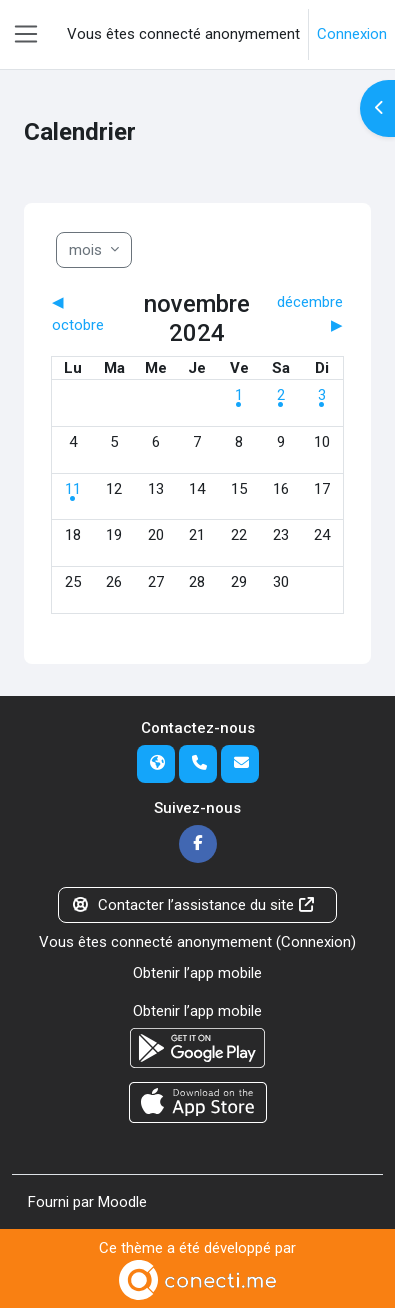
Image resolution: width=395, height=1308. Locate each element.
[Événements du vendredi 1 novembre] (239, 395)
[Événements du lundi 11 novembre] (73, 489)
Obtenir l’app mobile (197, 973)
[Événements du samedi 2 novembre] (281, 395)
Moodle (122, 1202)
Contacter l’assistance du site (194, 905)
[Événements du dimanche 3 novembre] (322, 395)
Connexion (352, 34)
